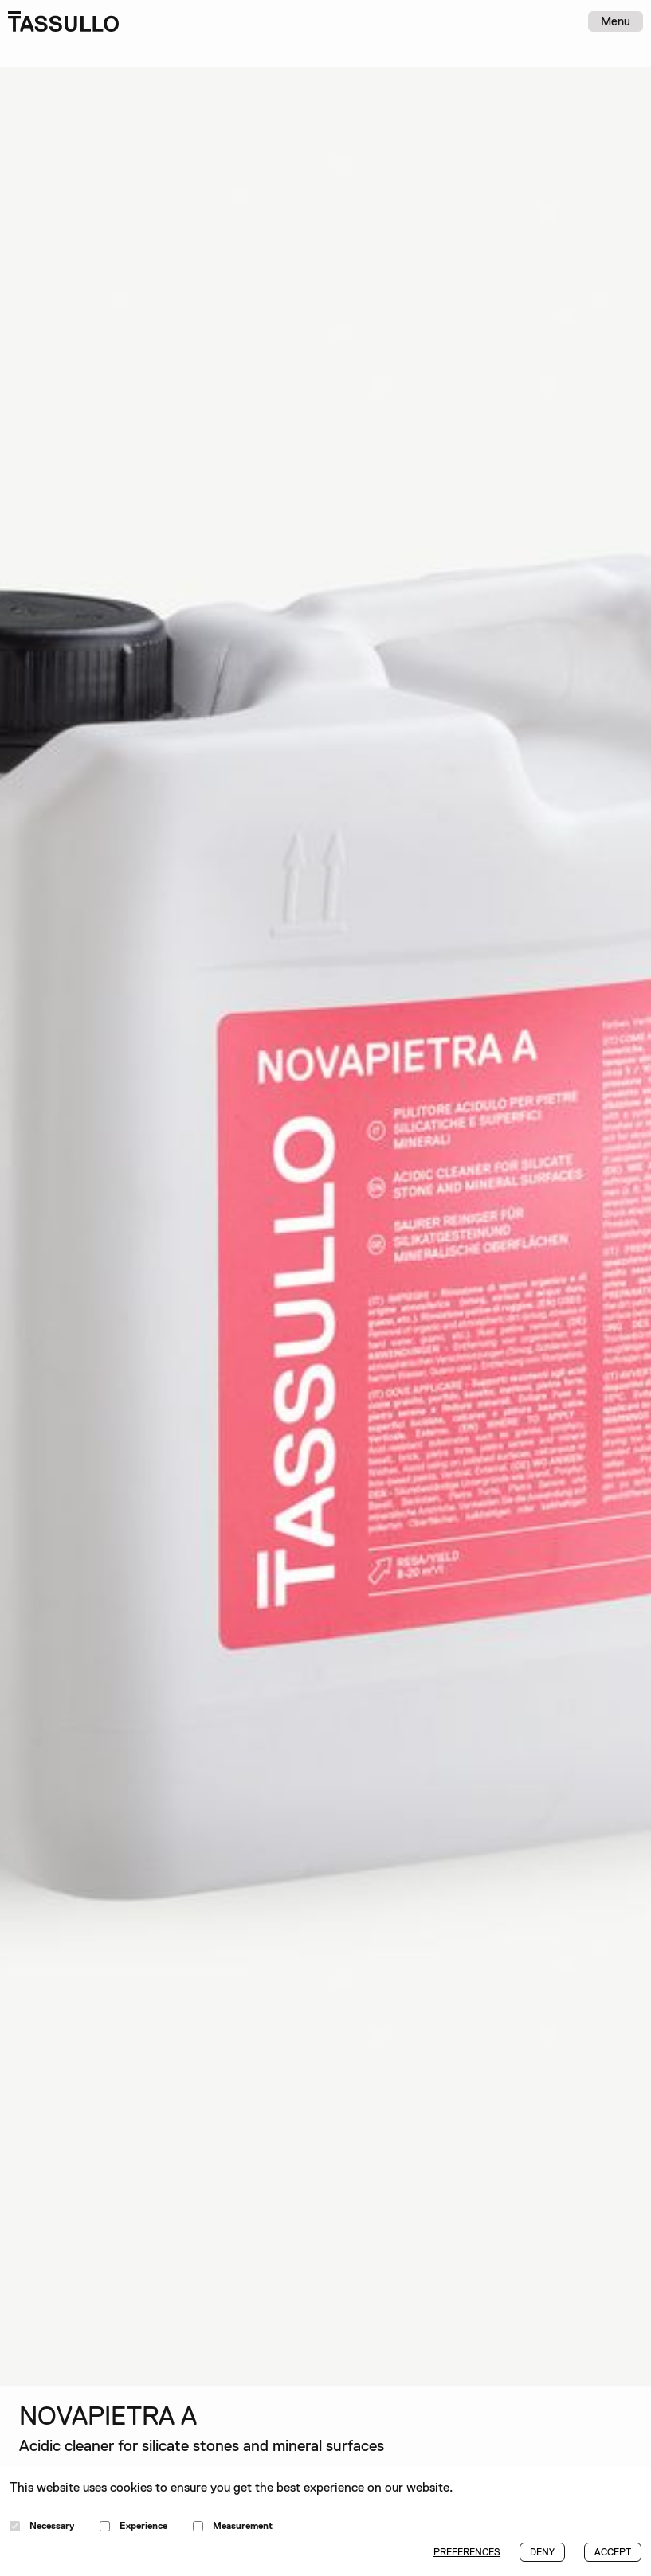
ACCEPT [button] (612, 2552)
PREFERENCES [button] (466, 2552)
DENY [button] (542, 2552)
